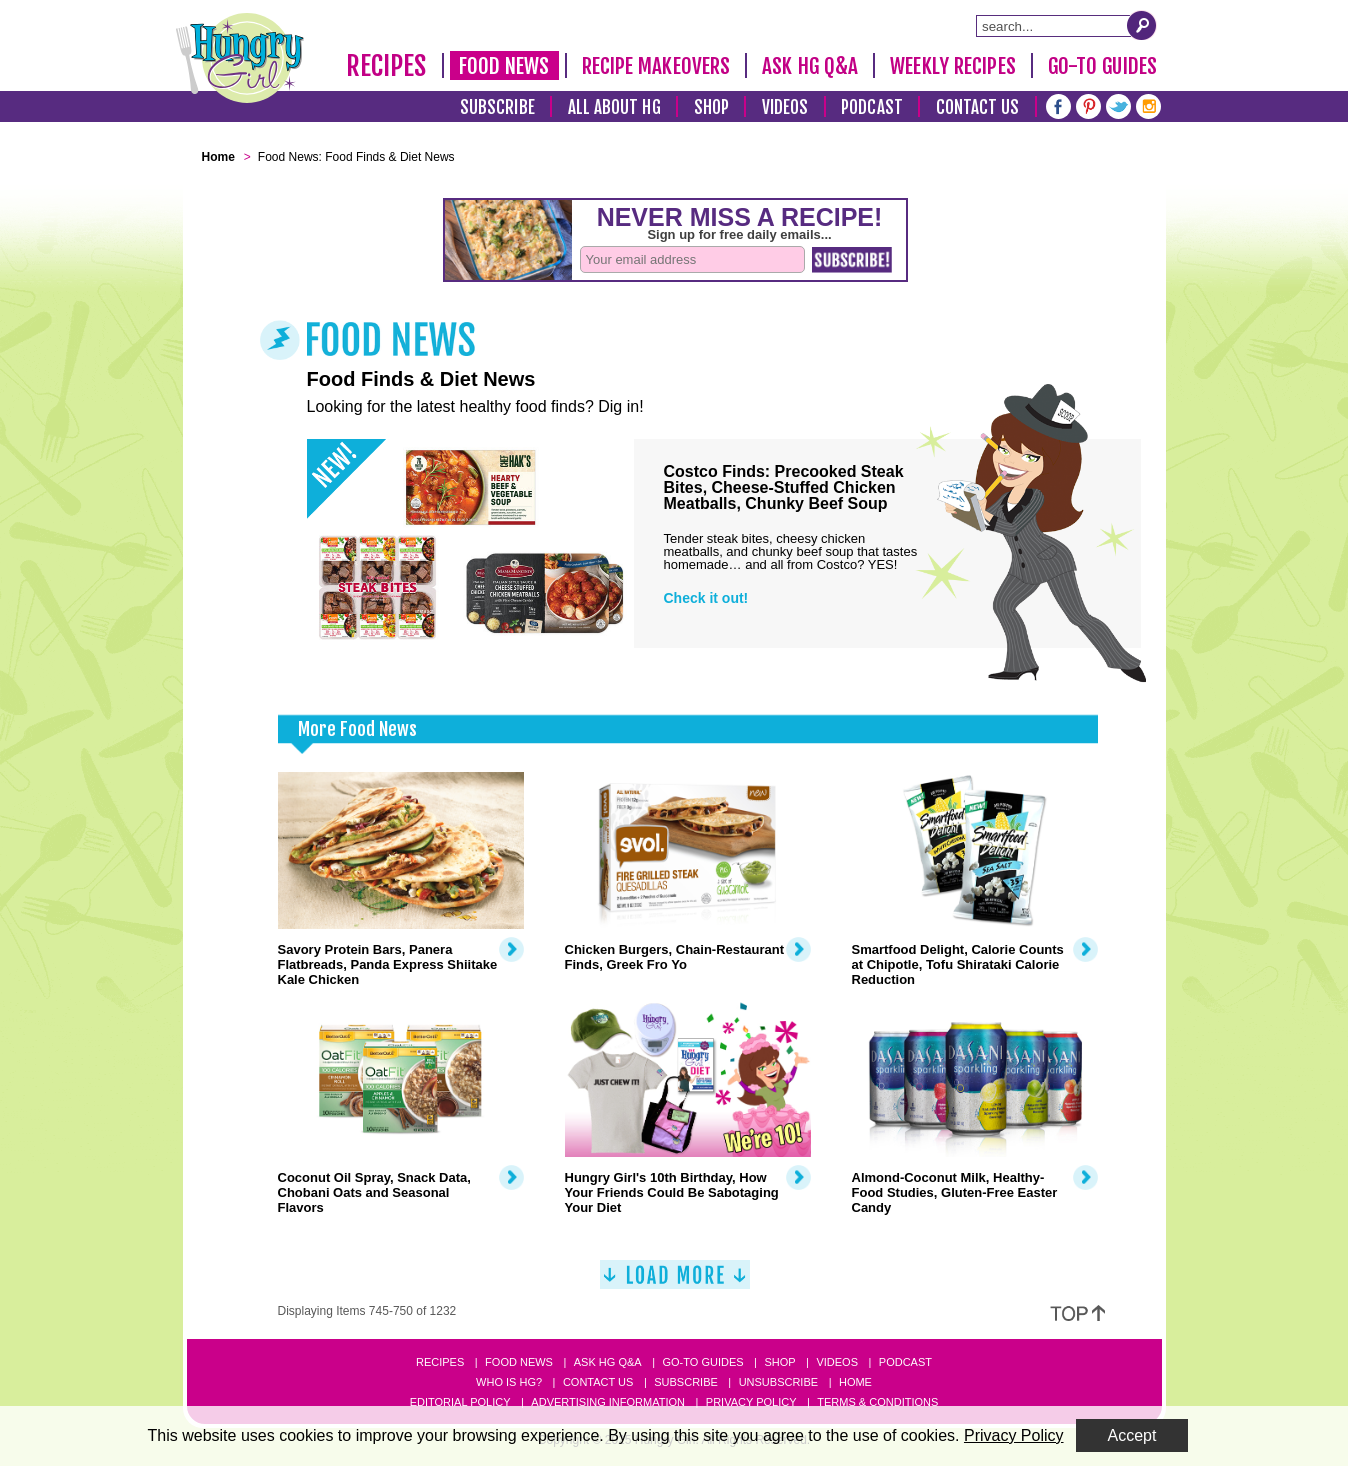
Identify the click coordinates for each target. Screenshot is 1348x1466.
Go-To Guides (1102, 66)
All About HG (614, 107)
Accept (1132, 1435)
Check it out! (706, 598)
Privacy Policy (751, 1402)
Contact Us (978, 107)
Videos (785, 107)
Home (855, 1382)
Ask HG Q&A (810, 66)
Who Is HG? (509, 1382)
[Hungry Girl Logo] (240, 58)
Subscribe (497, 107)
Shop (711, 107)
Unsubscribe (778, 1382)
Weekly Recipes (952, 66)
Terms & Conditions (877, 1402)
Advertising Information (608, 1402)
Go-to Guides (702, 1362)
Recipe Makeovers (656, 66)
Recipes (386, 66)
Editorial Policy (460, 1402)
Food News (504, 66)
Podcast (872, 107)
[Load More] (675, 1282)
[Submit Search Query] (1142, 25)
